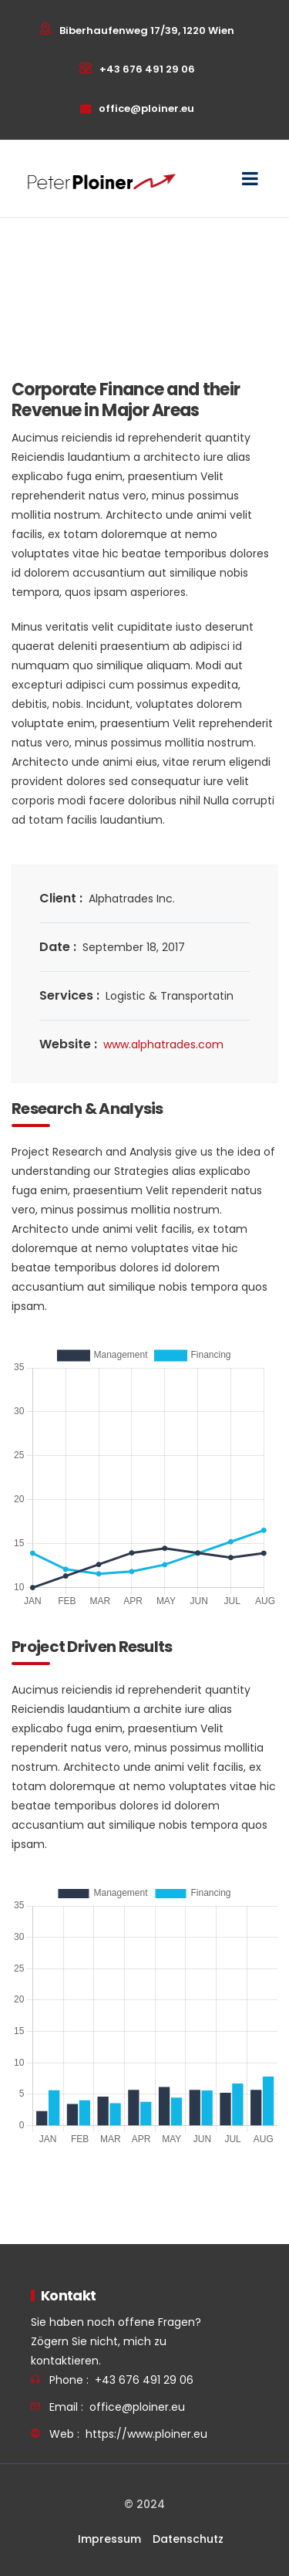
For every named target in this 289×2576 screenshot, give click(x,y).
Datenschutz (188, 2539)
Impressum (109, 2539)
